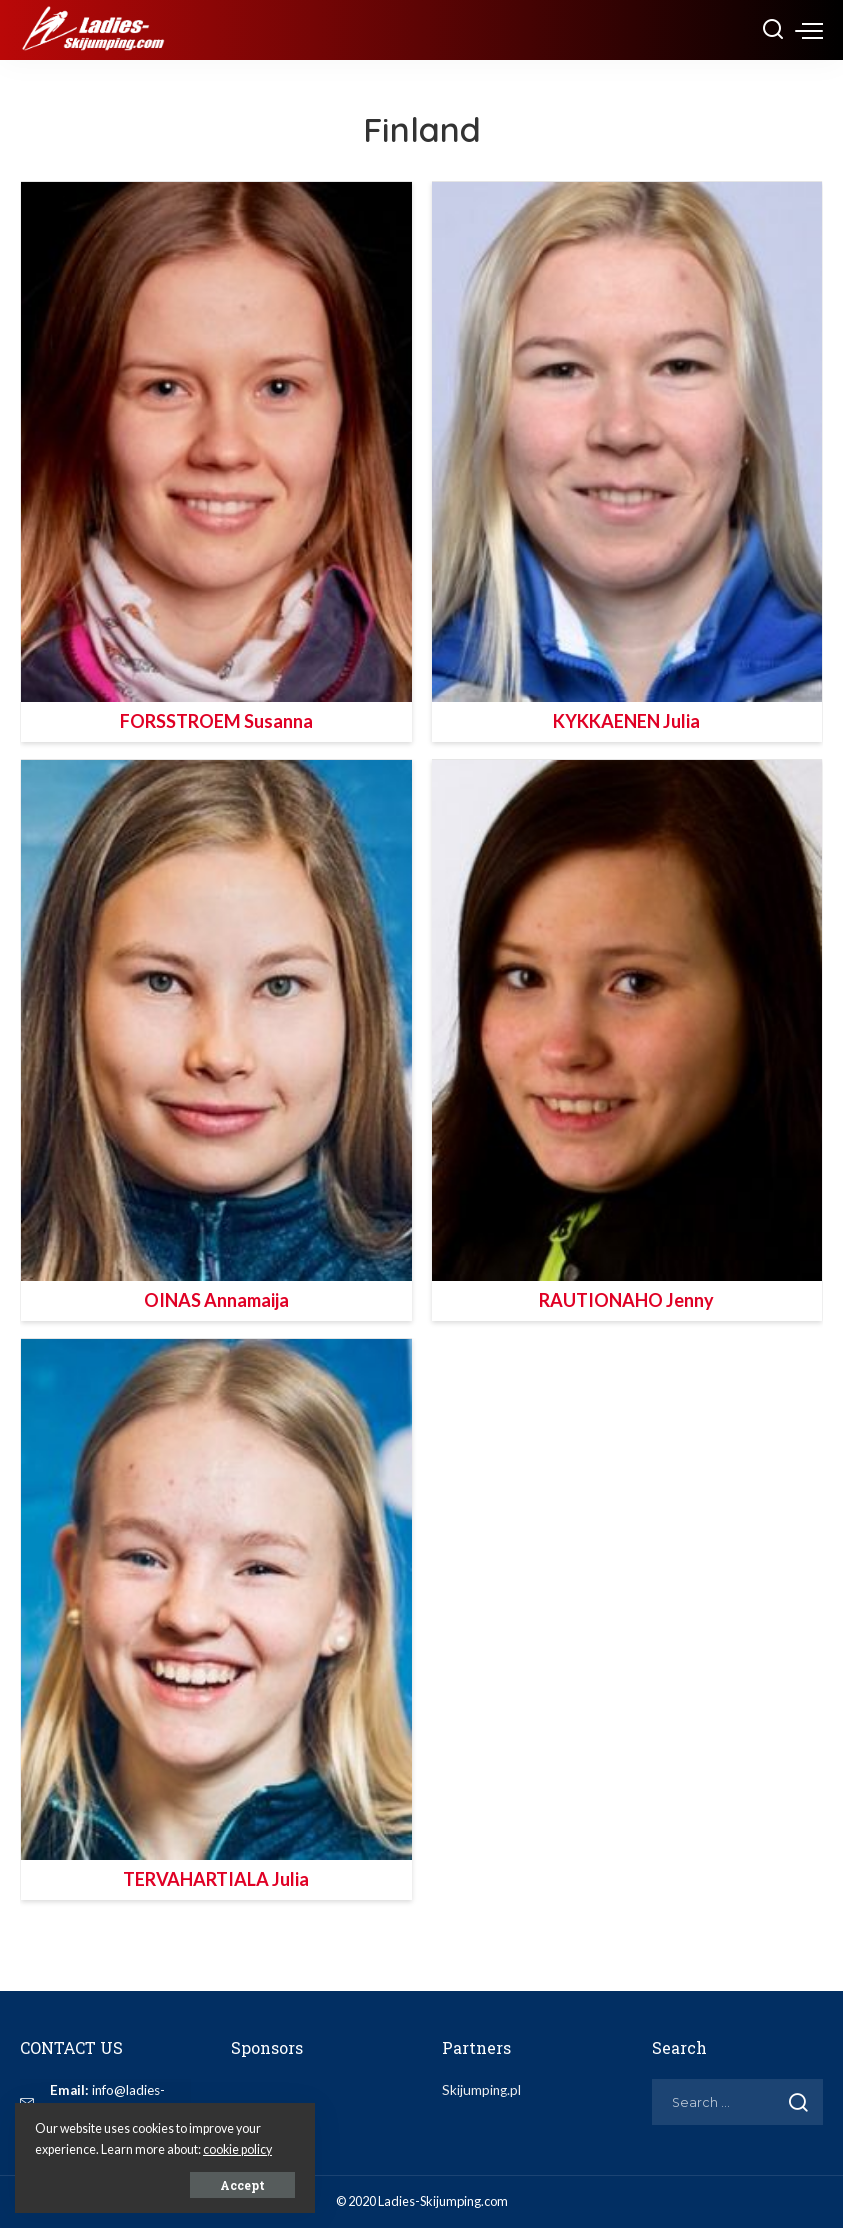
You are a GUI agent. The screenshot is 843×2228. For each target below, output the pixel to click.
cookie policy (237, 2149)
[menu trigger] (809, 30)
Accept (242, 2185)
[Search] (773, 30)
